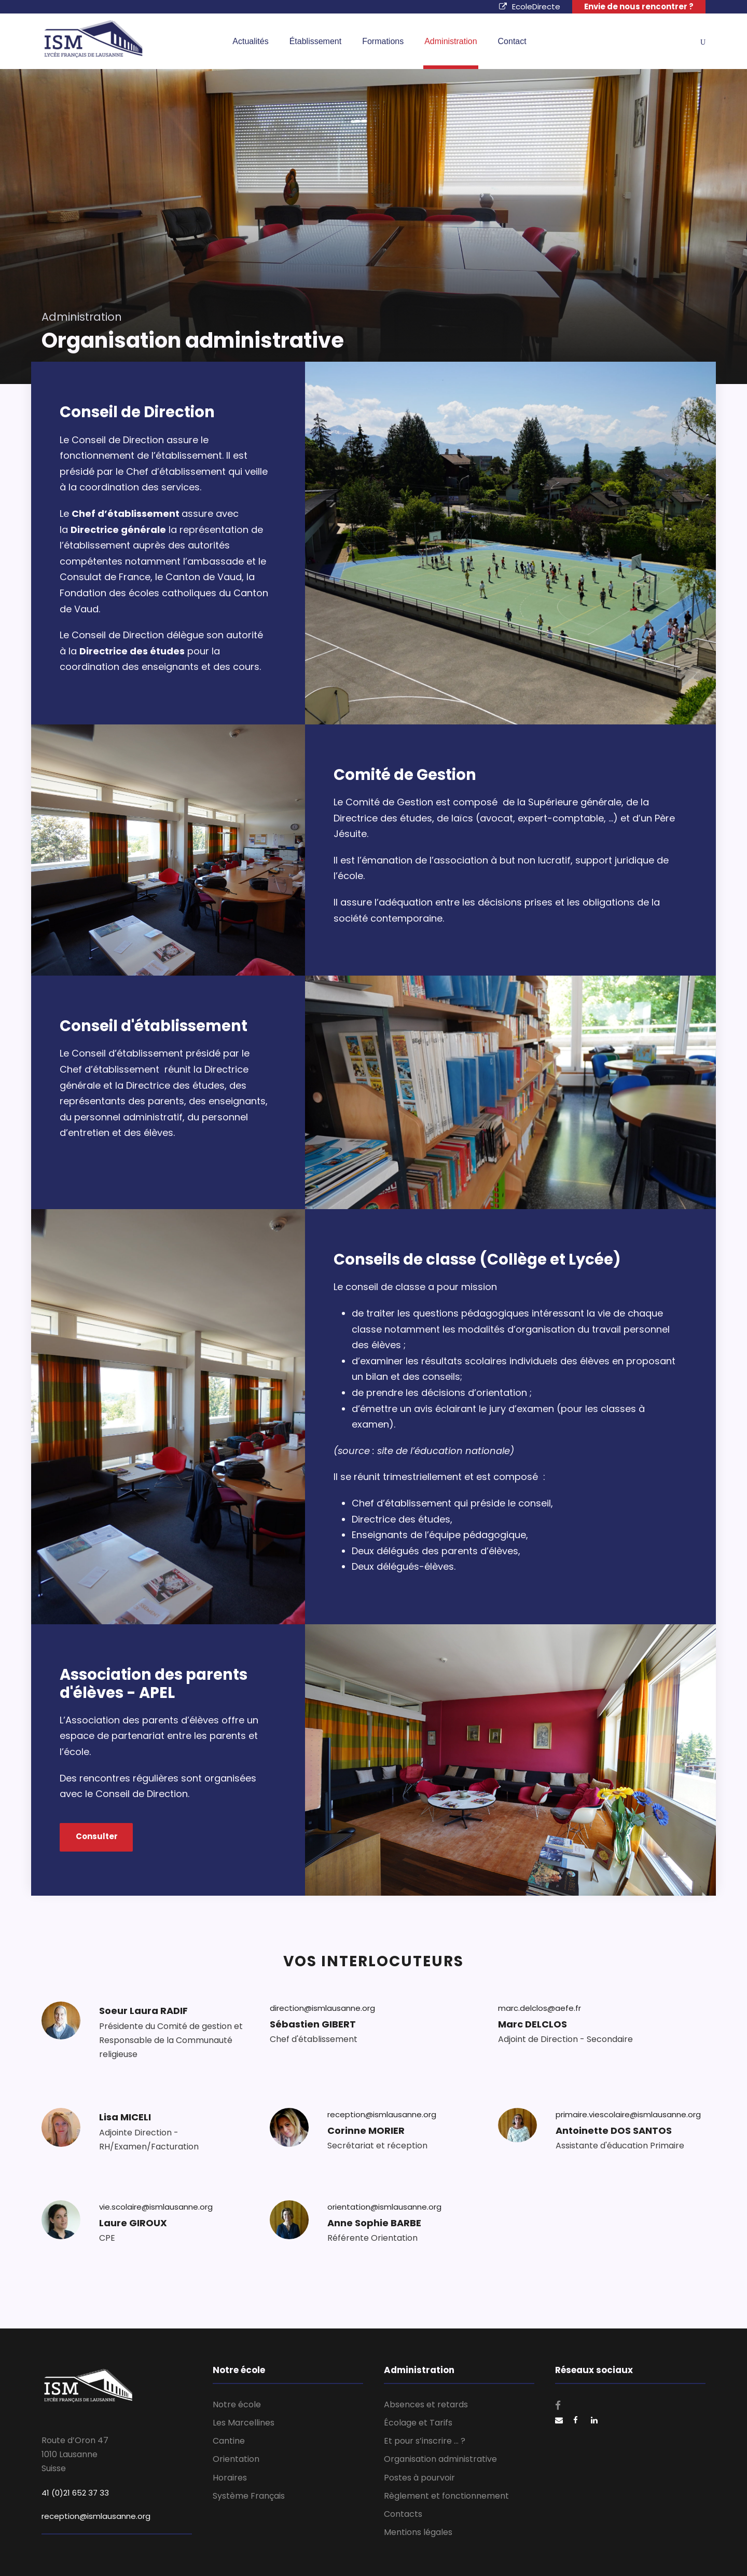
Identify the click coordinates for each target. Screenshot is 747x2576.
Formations (383, 41)
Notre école (237, 2404)
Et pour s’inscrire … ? (424, 2441)
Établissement (315, 41)
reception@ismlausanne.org (381, 2119)
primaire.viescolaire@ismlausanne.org (628, 2119)
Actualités (250, 41)
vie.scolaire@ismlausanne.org (156, 2212)
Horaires (230, 2478)
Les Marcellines (243, 2423)
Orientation (236, 2459)
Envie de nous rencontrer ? (639, 6)
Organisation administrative (440, 2459)
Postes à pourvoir (419, 2478)
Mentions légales (418, 2532)
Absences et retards (426, 2404)
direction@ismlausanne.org (322, 2013)
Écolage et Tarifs (418, 2423)
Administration (450, 41)
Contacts (403, 2514)
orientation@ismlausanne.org (384, 2212)
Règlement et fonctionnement (446, 2496)
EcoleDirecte (529, 6)
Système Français (249, 2496)
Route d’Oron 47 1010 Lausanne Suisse (75, 2454)
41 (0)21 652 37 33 (75, 2492)
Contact (512, 41)
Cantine (229, 2441)
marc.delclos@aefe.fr (539, 2013)
